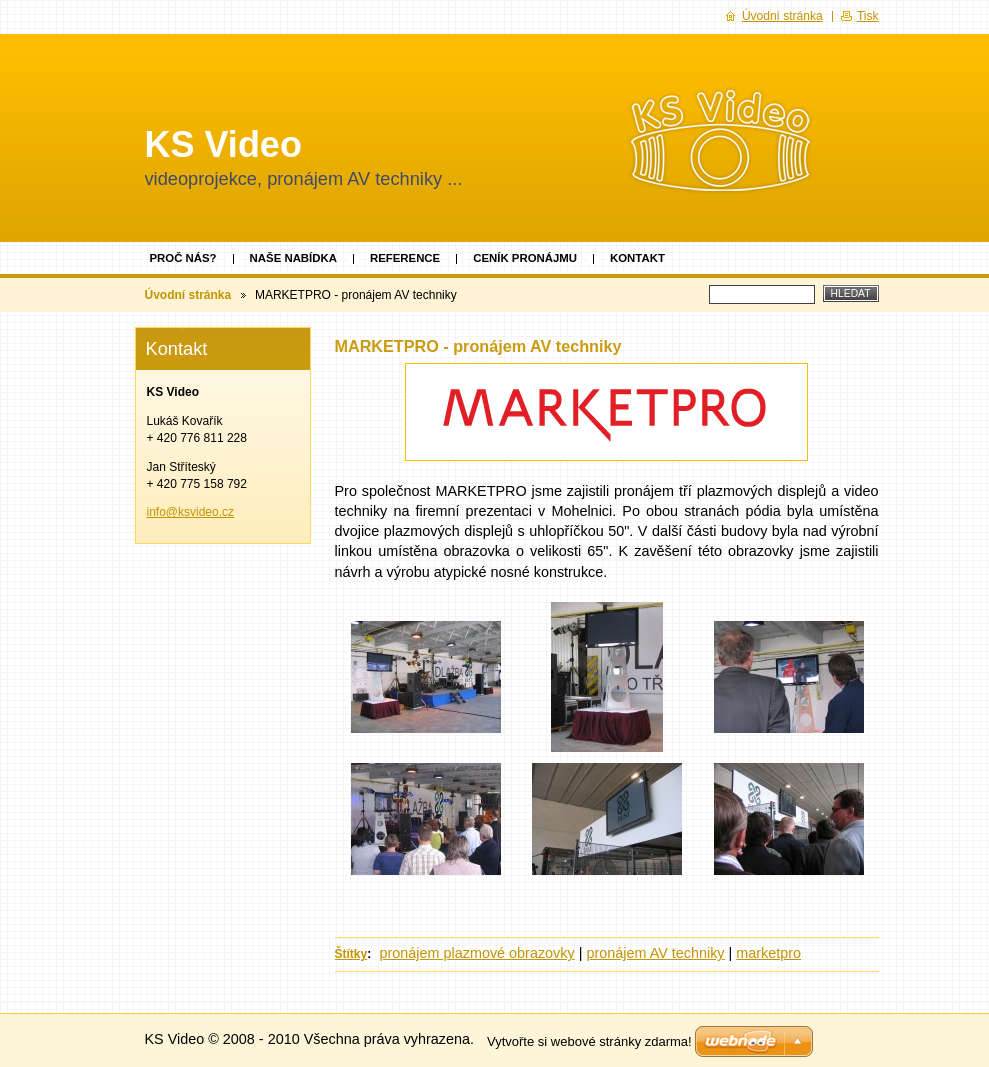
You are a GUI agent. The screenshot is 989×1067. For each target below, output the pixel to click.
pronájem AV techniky (655, 953)
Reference (405, 258)
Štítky (351, 954)
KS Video (223, 144)
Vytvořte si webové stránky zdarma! (589, 1041)
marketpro (768, 953)
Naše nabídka (293, 258)
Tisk (868, 16)
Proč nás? (183, 258)
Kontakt (637, 258)
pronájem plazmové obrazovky (477, 953)
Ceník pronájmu (525, 258)
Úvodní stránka (188, 295)
